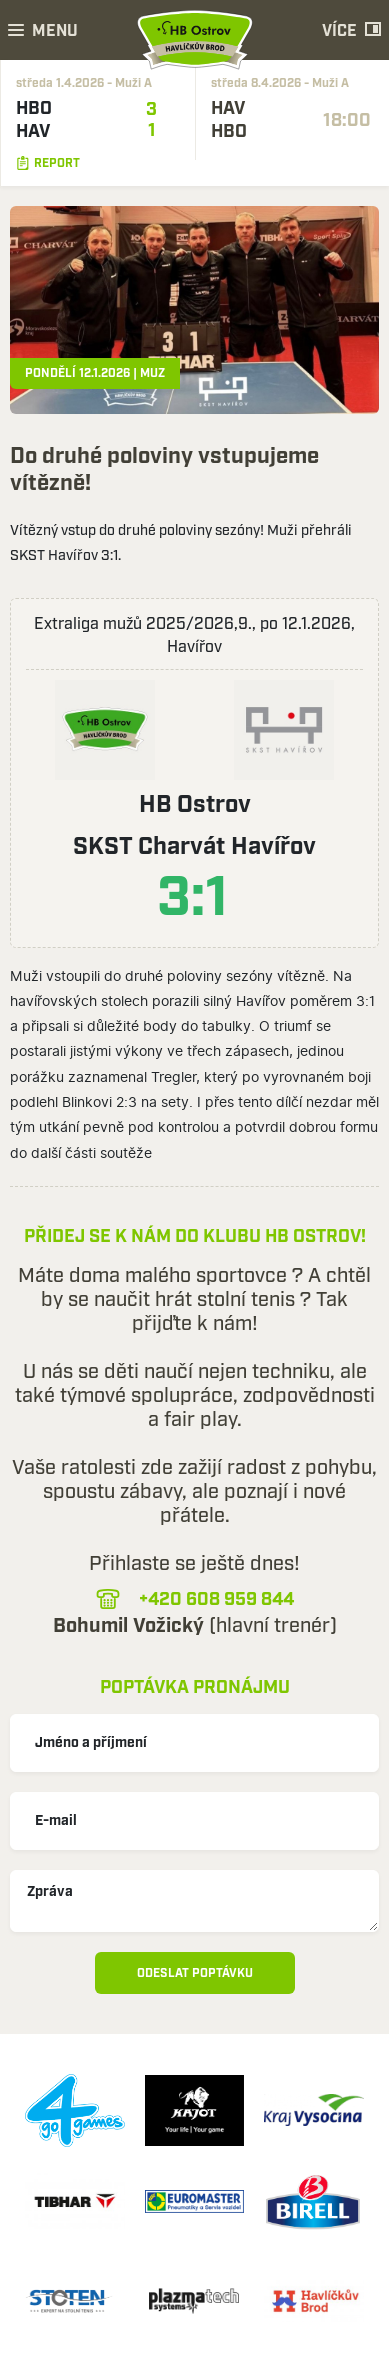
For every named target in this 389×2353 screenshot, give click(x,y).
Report (48, 163)
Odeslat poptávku (195, 1973)
